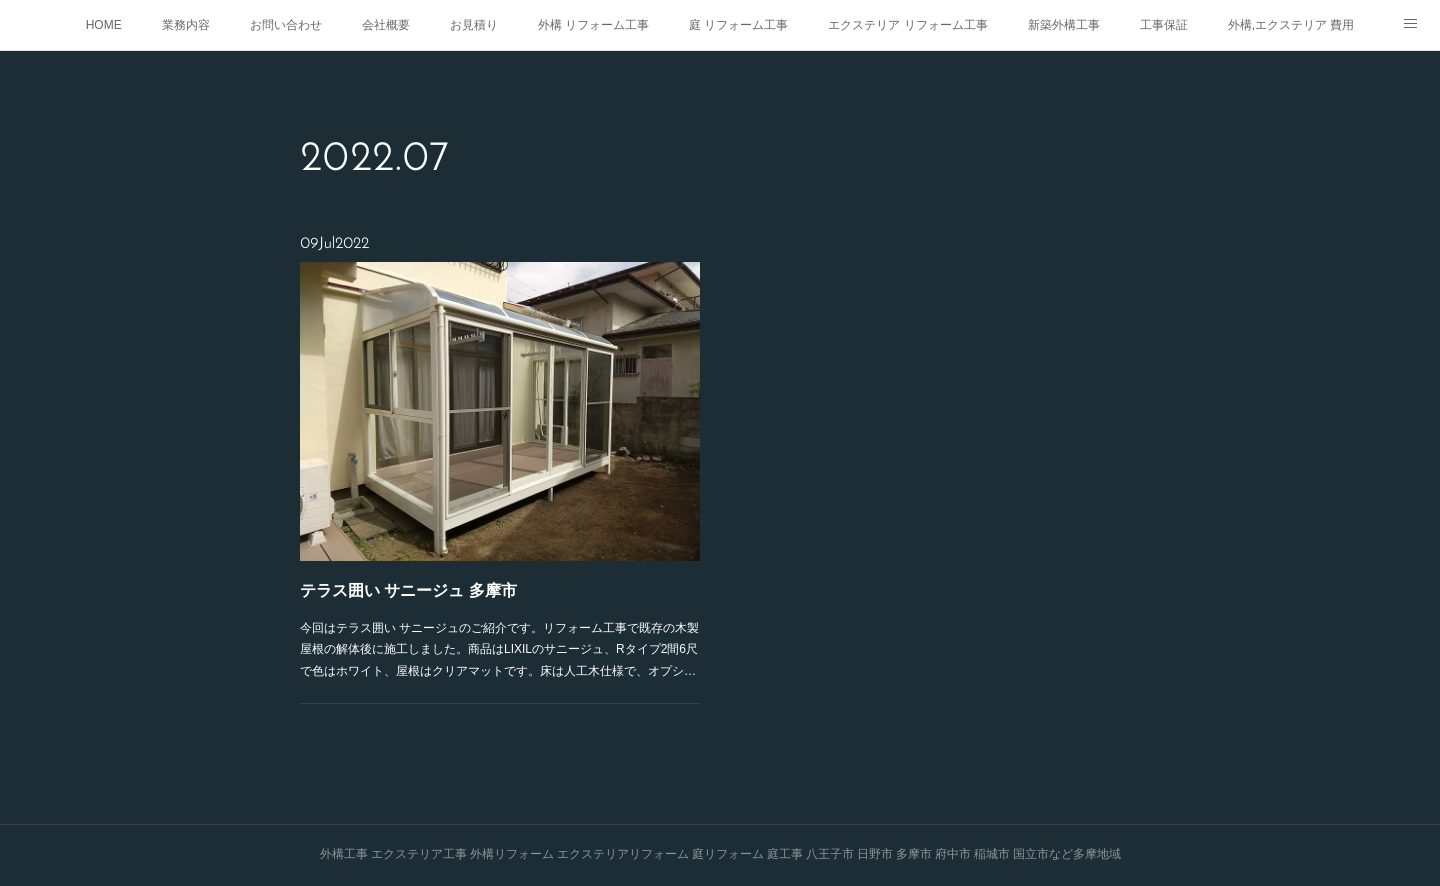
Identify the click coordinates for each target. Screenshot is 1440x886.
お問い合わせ (286, 25)
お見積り (474, 25)
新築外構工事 (1064, 25)
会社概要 (386, 25)
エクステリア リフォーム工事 (907, 25)
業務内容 (186, 25)
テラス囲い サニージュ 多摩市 (414, 582)
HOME (104, 25)
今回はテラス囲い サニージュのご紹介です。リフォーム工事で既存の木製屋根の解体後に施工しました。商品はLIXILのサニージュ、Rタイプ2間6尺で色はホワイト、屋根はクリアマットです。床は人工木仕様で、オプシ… (499, 636)
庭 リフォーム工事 (738, 25)
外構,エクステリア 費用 (1291, 25)
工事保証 (1164, 25)
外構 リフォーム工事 (593, 25)
